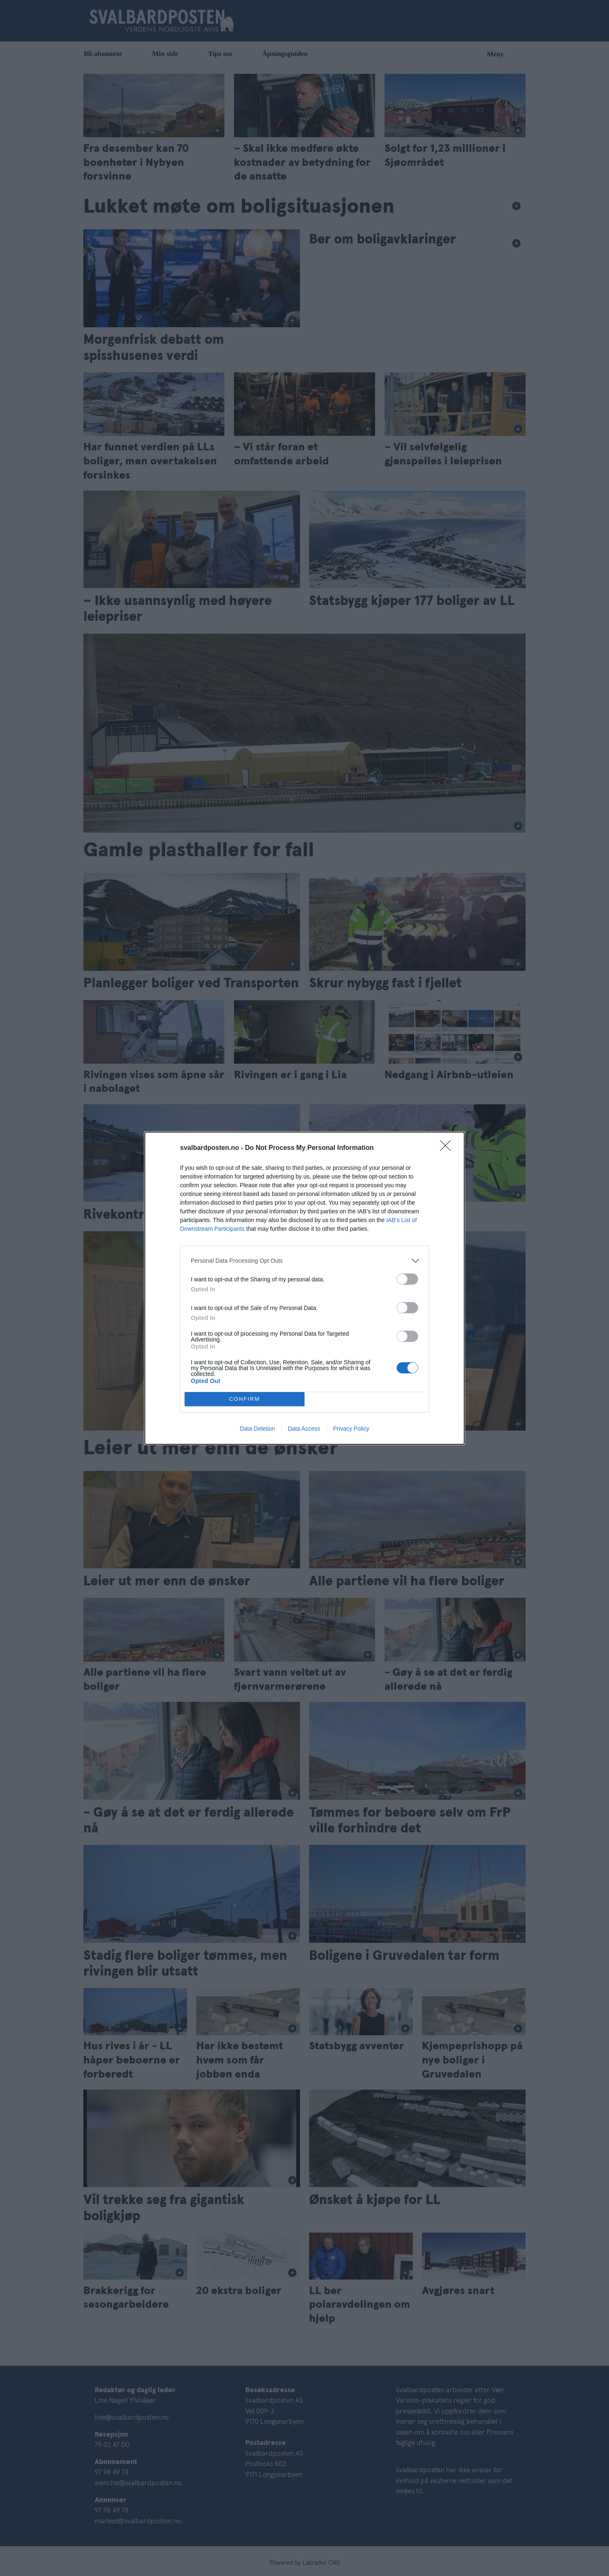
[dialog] (304, 1288)
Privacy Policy (351, 1428)
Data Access (304, 1428)
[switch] (407, 1279)
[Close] (448, 1148)
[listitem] (304, 1260)
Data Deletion (257, 1428)
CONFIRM (244, 1399)
